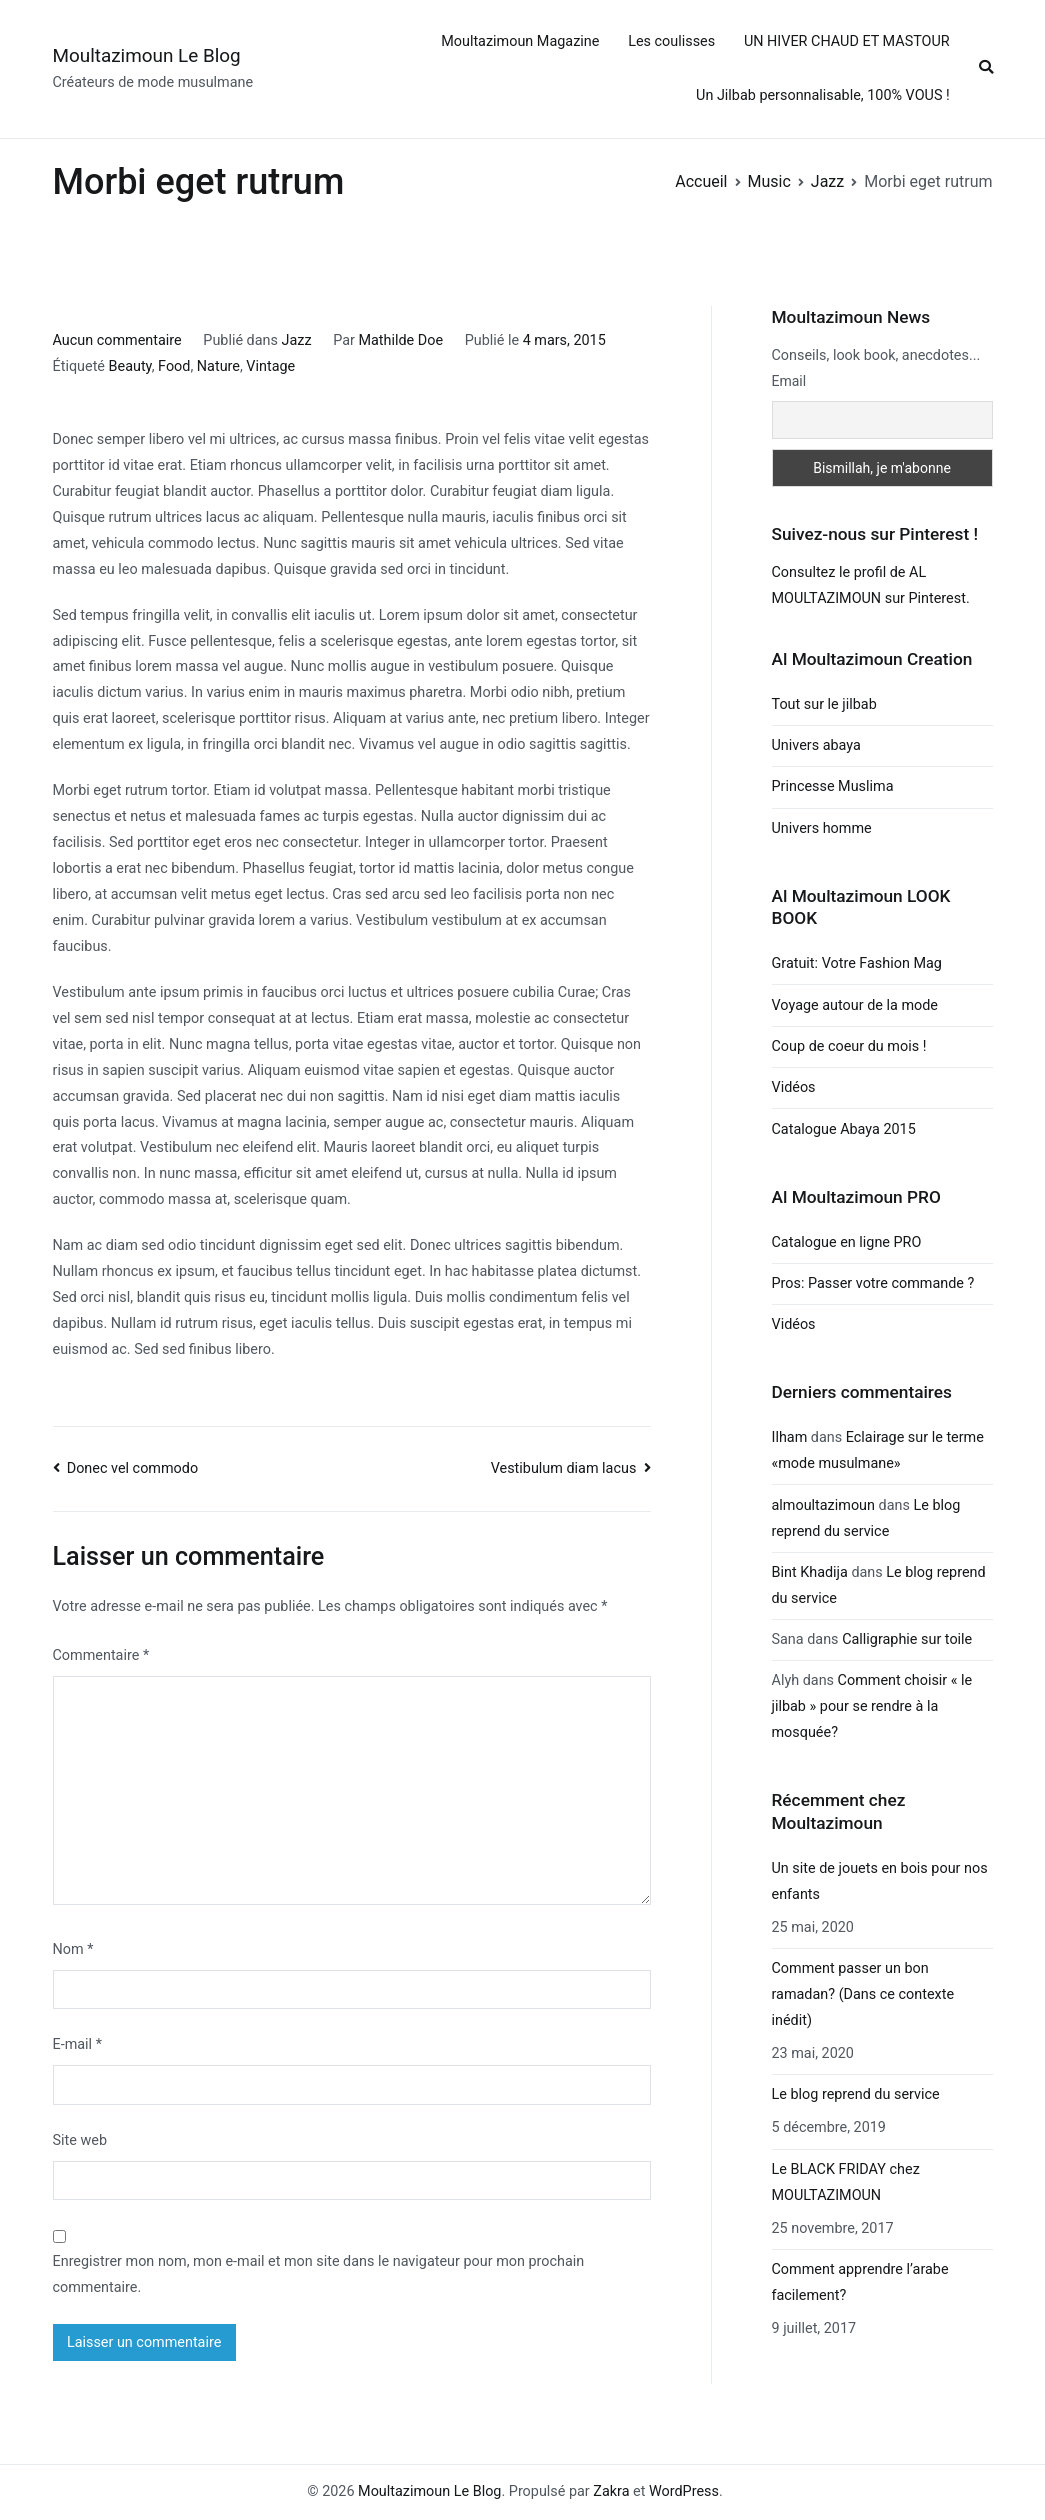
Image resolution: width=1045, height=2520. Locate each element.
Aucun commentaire (117, 340)
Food (174, 366)
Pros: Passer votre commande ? (873, 1283)
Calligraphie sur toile (907, 1639)
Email (789, 381)
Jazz (296, 340)
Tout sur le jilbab (824, 704)
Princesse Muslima (833, 786)
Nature (218, 366)
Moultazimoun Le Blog (147, 55)
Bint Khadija (810, 1572)
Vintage (270, 366)
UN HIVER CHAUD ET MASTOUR (847, 41)
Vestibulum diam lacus (564, 1468)
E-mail (77, 2044)
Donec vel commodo (132, 1468)
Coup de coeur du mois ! (849, 1046)
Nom (73, 1949)
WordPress (684, 2491)
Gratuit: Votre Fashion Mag (857, 963)
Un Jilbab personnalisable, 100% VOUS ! (823, 95)
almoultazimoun (823, 1505)
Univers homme (822, 828)
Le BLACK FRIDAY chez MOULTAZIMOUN (846, 2182)
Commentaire (101, 1655)
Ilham (790, 1437)
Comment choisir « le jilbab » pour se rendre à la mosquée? (872, 1706)
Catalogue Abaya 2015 (844, 1129)
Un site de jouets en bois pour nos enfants (880, 1881)
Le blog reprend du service (856, 2094)
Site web (80, 2140)
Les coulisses (671, 41)
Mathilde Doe (400, 340)
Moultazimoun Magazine (520, 41)
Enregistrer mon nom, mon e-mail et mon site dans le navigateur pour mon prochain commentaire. (319, 2274)
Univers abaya (816, 745)
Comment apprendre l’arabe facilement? (860, 2282)
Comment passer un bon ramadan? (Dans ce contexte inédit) (863, 1994)
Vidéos (794, 1087)
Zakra (611, 2491)
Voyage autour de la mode (855, 1005)
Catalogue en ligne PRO (847, 1242)
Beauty (130, 366)
